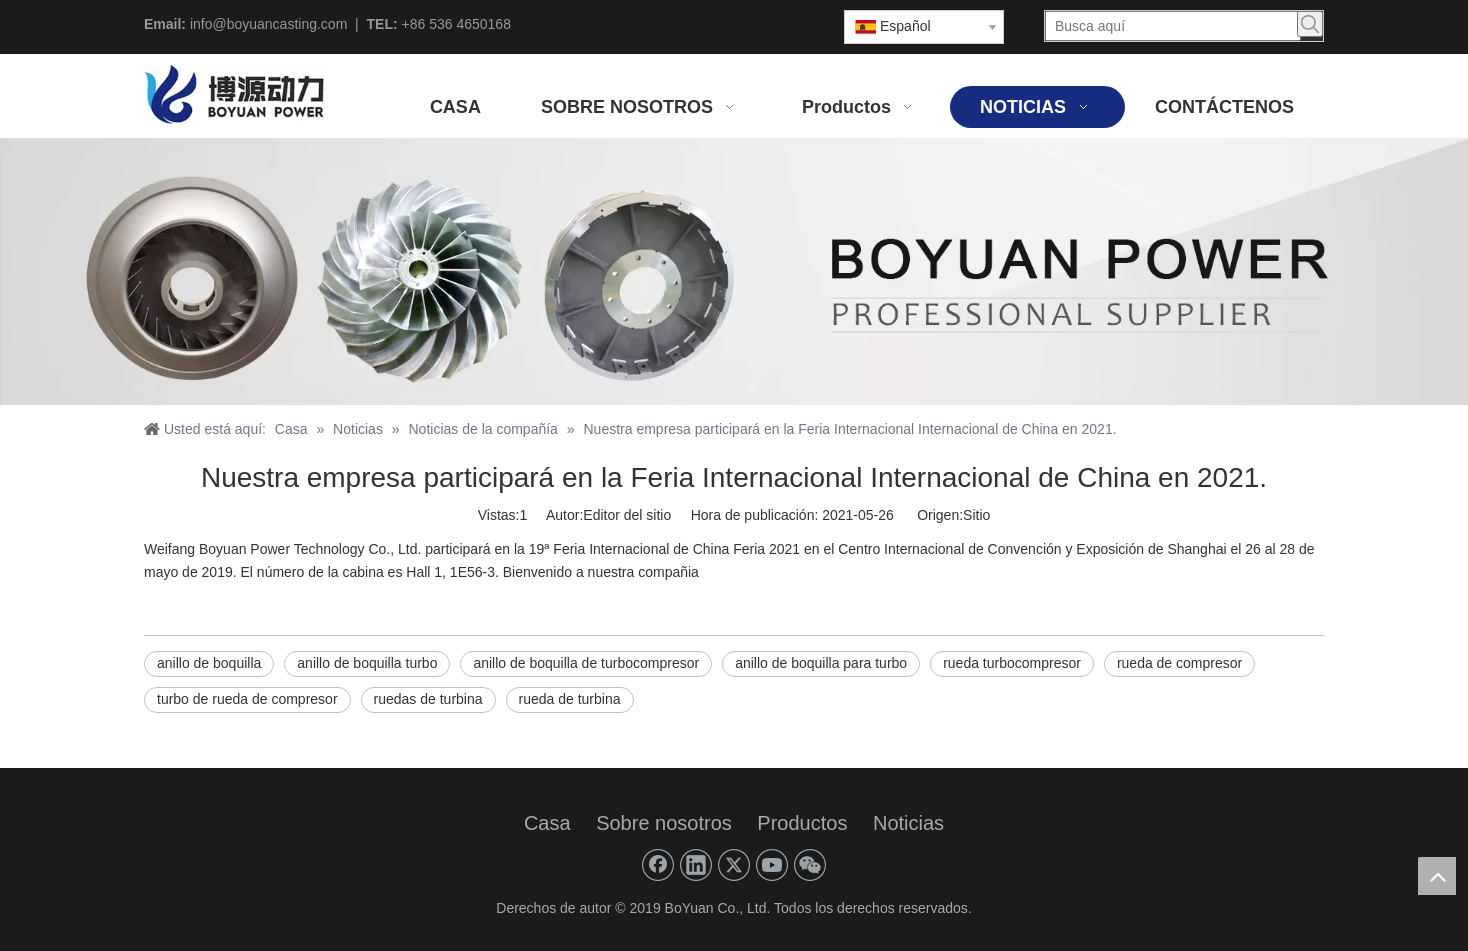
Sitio (976, 515)
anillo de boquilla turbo (367, 663)
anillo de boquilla (209, 663)
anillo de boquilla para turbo (821, 663)
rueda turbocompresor (1012, 663)
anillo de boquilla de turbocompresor (586, 663)
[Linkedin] (696, 865)
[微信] (810, 865)
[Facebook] (658, 865)
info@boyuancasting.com (268, 24)
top (1437, 876)
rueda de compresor (1179, 663)
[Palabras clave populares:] (1310, 24)
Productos (802, 823)
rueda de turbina (570, 699)
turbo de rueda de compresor (247, 699)
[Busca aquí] (1173, 26)
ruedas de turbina (428, 699)
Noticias (908, 823)
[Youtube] (772, 865)
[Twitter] (734, 865)
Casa (547, 823)
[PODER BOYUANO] (734, 272)
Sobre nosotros (664, 823)
